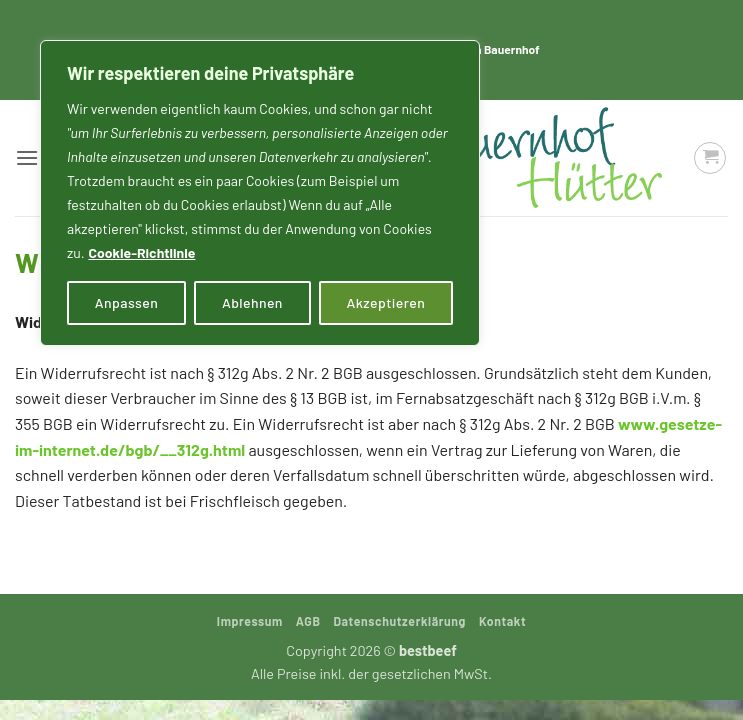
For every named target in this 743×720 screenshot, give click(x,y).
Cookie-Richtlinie (141, 252)
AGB (308, 621)
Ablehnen (252, 302)
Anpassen (126, 302)
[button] (27, 157)
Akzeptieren (386, 302)
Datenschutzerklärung (399, 621)
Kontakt (502, 621)
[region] (260, 193)
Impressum (250, 621)
